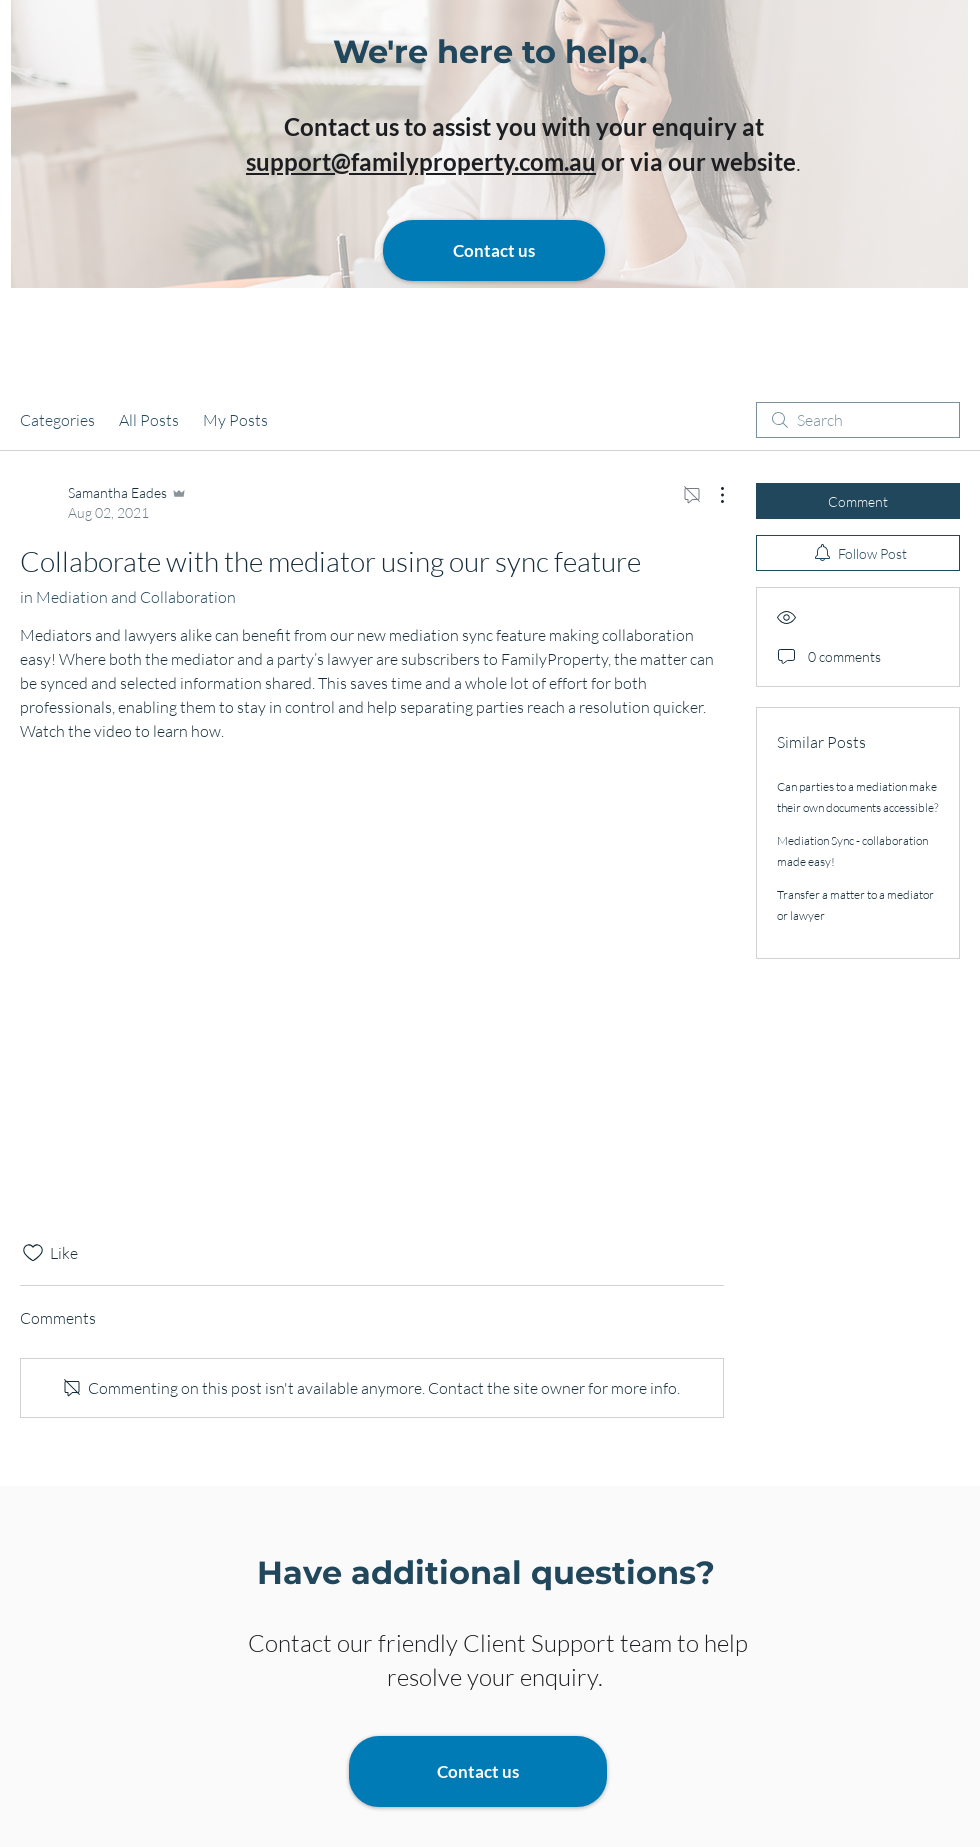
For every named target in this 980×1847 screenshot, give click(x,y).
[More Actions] (712, 495)
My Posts (235, 420)
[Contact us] (494, 250)
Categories (57, 420)
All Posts (149, 420)
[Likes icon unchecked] (33, 1253)
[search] (858, 420)
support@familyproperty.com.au (421, 161)
